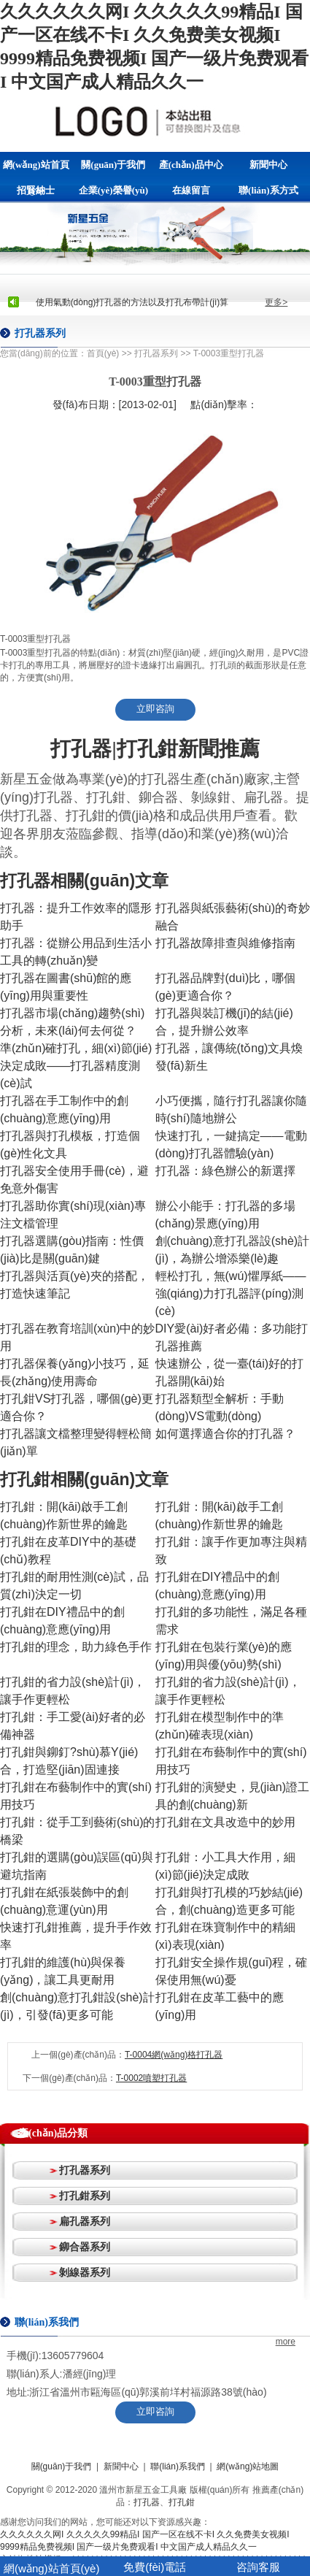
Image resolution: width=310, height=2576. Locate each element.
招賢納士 (36, 190)
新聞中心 (268, 164)
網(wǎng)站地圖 (248, 2466)
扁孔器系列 (84, 2221)
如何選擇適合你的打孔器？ (225, 1433)
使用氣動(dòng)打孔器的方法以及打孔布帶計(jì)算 (132, 302)
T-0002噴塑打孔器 (151, 2078)
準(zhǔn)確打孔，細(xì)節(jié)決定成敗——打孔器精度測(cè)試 (76, 1065)
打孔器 (146, 2502)
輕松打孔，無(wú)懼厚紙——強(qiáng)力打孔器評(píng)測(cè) (230, 1293)
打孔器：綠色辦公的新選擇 (225, 1171)
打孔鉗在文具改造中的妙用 (225, 1822)
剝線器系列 (84, 2272)
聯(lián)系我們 (177, 2466)
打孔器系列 (156, 353)
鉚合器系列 (84, 2247)
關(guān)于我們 (113, 164)
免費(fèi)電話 (154, 2567)
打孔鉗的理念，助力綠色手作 (76, 1647)
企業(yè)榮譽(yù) (113, 190)
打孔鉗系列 (84, 2195)
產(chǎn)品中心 (191, 164)
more (285, 2342)
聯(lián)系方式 (268, 190)
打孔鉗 (181, 2502)
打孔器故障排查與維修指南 (225, 943)
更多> (276, 302)
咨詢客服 (258, 2567)
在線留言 (191, 190)
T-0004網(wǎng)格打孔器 (173, 2055)
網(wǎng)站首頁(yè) (36, 168)
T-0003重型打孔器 (228, 353)
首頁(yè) (103, 353)
